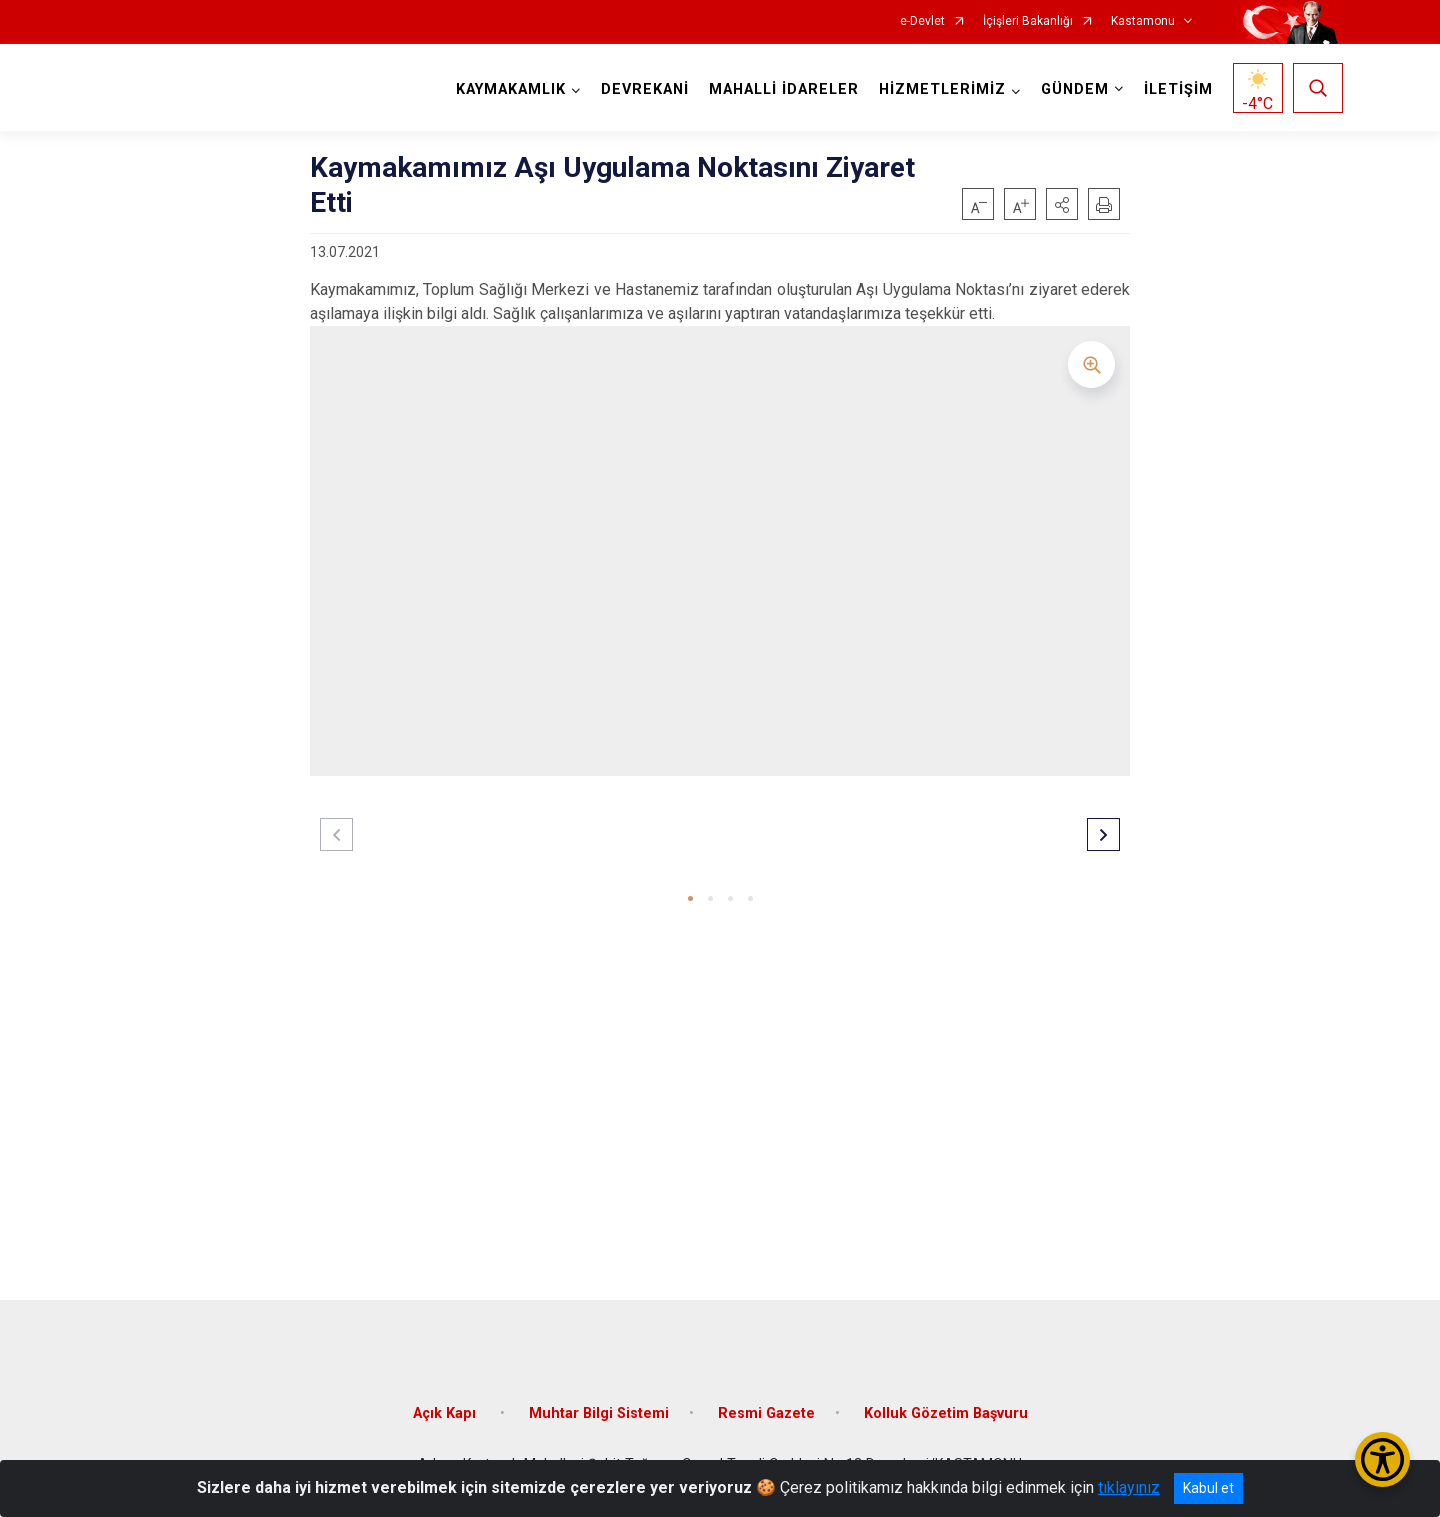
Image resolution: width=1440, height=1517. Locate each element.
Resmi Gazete (766, 1412)
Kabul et (1208, 1488)
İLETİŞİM (1178, 89)
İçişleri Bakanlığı (1028, 21)
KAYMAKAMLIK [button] (511, 89)
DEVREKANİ (645, 89)
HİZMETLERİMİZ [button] (942, 89)
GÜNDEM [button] (1075, 89)
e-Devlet (922, 21)
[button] (1062, 204)
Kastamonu (1143, 21)
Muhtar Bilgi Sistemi (599, 1412)
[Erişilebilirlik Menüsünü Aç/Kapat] (1382, 1459)
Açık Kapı (446, 1412)
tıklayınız (1129, 1487)
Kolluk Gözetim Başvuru (946, 1412)
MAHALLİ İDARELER (784, 89)
